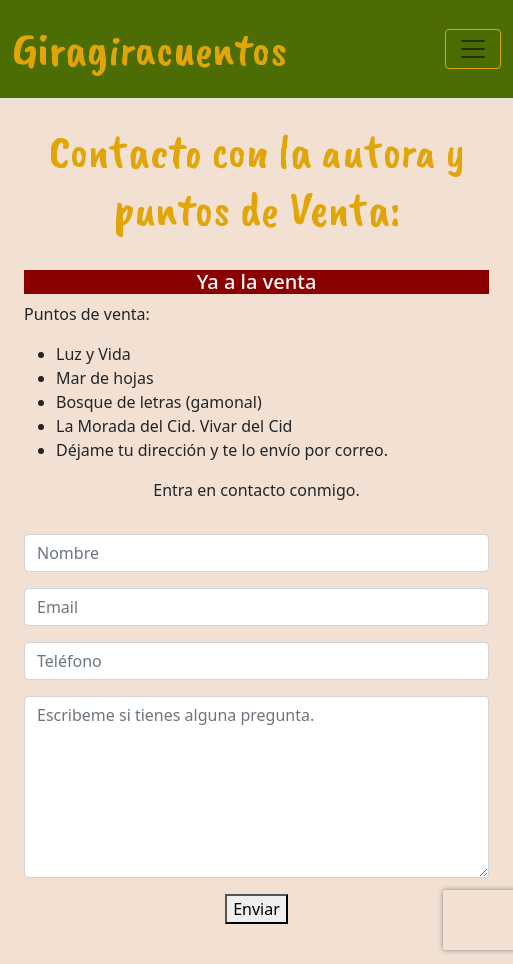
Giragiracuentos (149, 49)
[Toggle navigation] (473, 49)
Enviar (256, 909)
